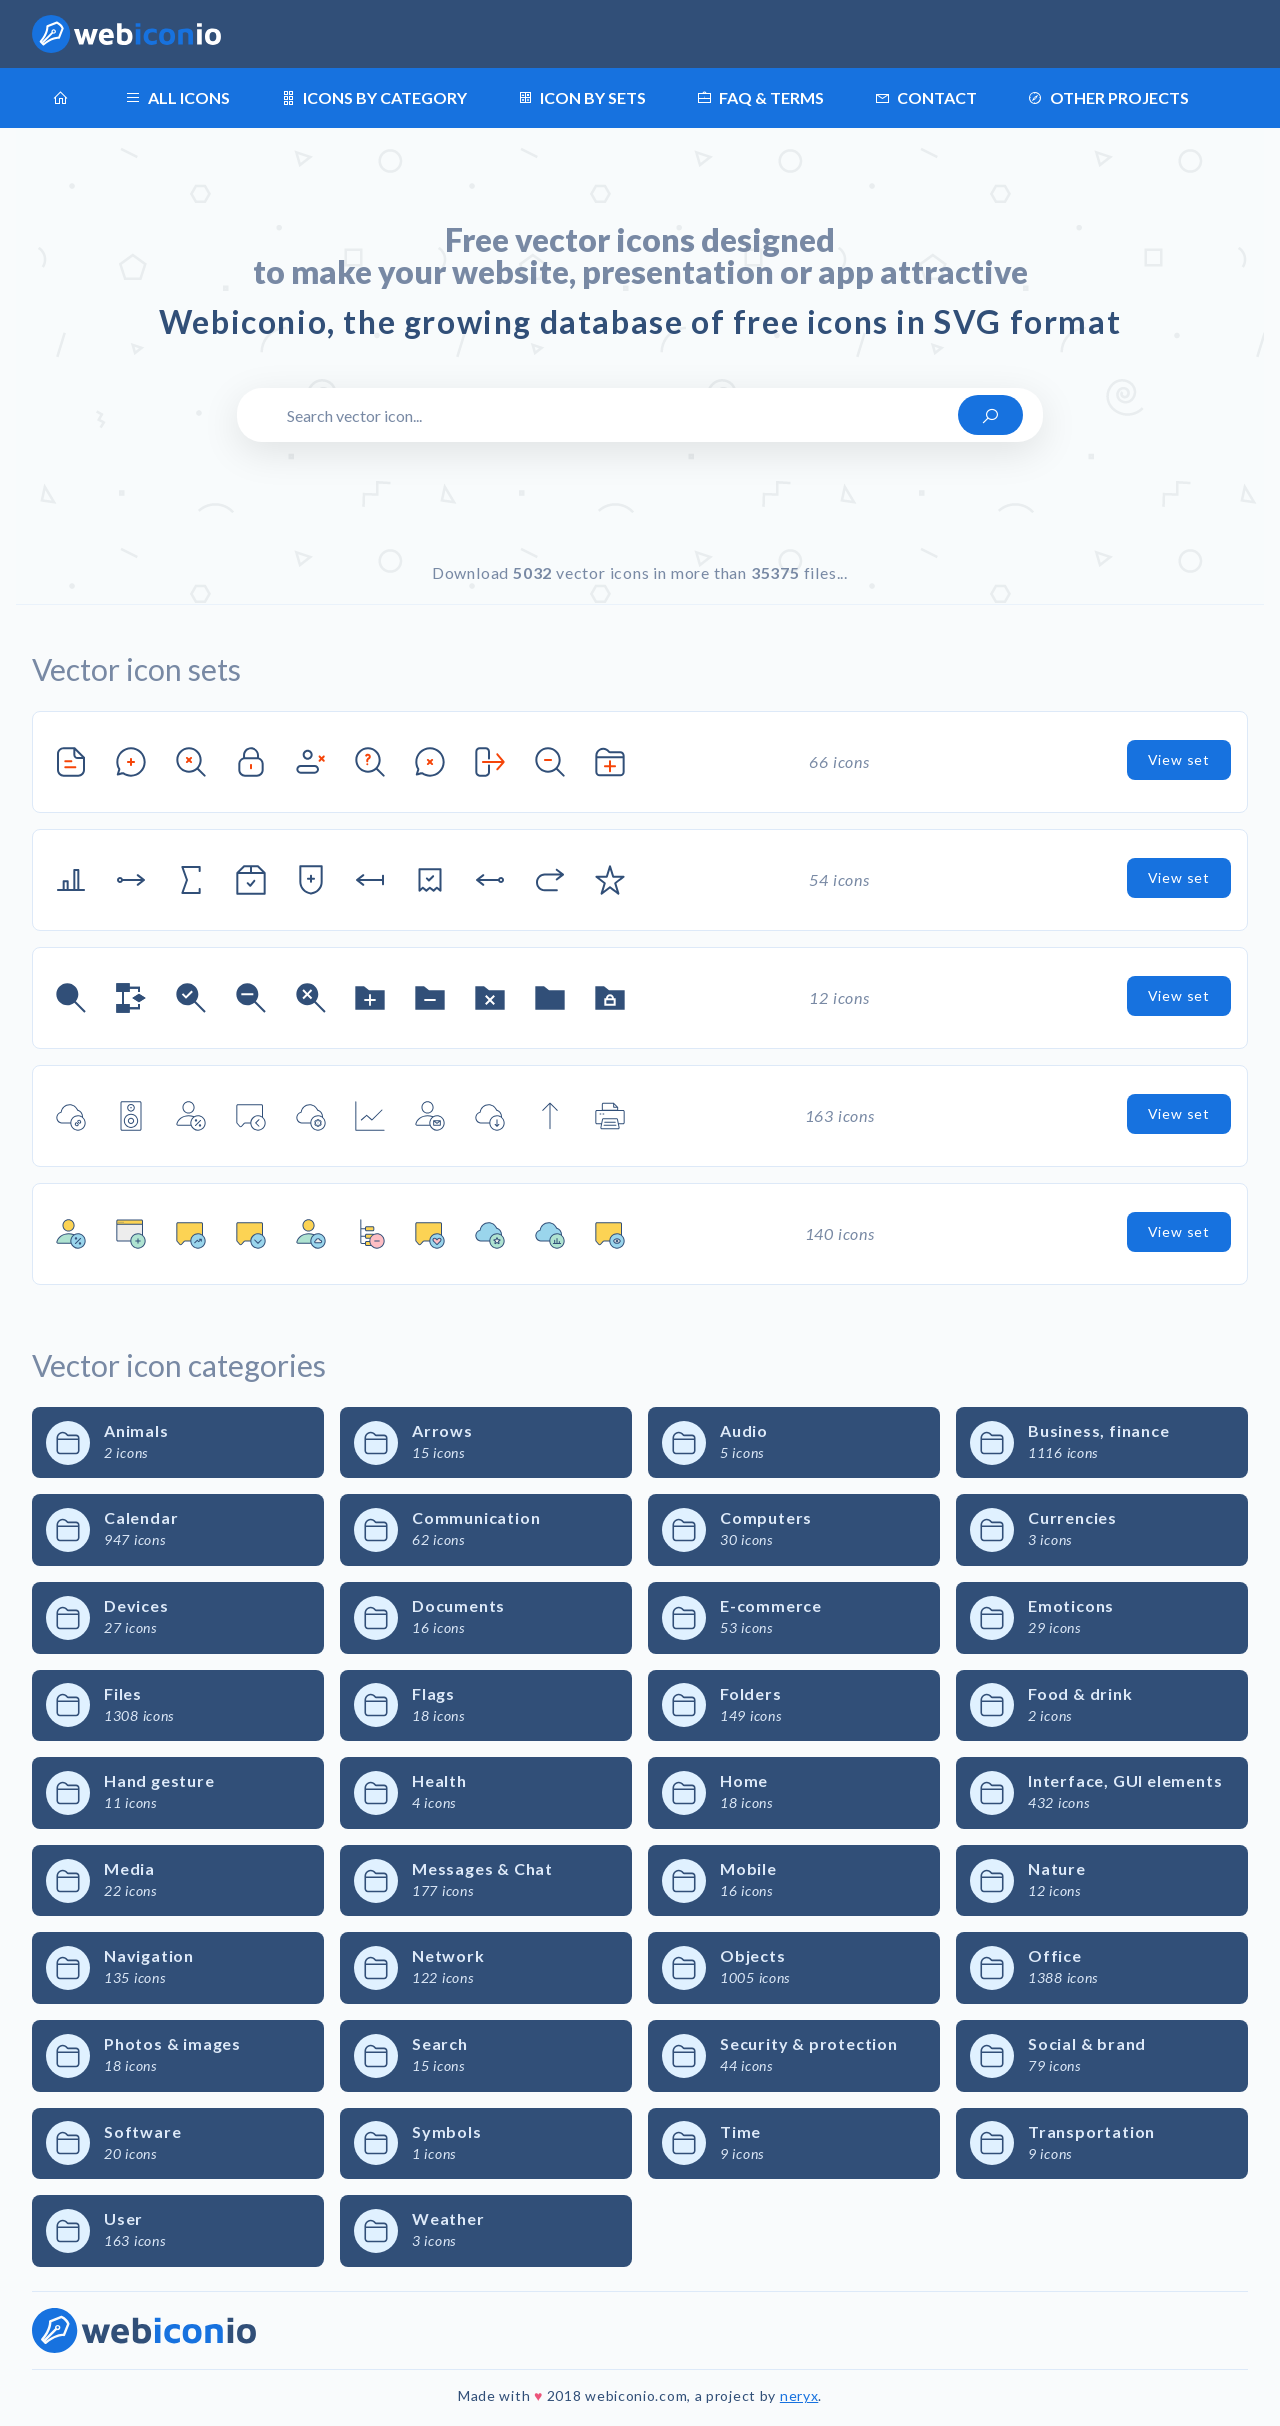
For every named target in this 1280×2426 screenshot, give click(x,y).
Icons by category (373, 98)
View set (1179, 759)
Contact (925, 98)
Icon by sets (581, 98)
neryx (799, 2395)
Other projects (1108, 98)
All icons (177, 98)
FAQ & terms (760, 98)
